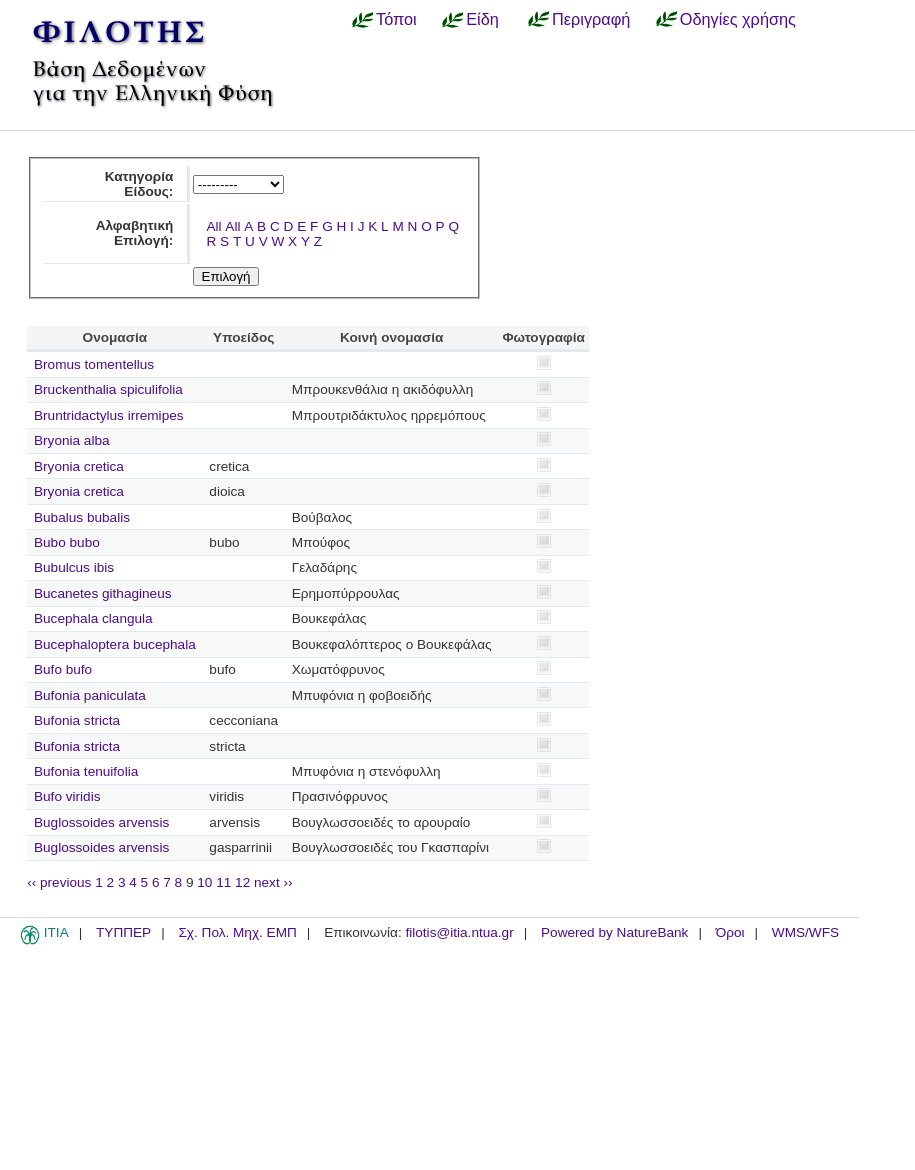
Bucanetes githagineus (103, 593)
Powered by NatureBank (614, 932)
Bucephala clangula (93, 618)
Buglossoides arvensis (101, 822)
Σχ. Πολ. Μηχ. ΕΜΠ (237, 932)
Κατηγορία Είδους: (139, 184)
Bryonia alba (72, 440)
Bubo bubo (67, 542)
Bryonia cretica (79, 466)
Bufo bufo (63, 669)
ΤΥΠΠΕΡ (123, 932)
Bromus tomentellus (94, 364)
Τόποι (396, 19)
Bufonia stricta (77, 720)
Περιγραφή (591, 19)
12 (242, 882)
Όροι (730, 932)
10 (204, 882)
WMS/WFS (805, 932)
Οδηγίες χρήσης (738, 19)
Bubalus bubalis (82, 517)
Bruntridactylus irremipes (109, 415)
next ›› (273, 882)
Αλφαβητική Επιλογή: (135, 233)
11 (223, 882)
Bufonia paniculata (90, 695)
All (213, 226)
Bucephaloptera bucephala (115, 644)
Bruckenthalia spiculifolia (108, 389)
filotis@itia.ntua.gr (459, 932)
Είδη (482, 19)
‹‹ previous (59, 882)
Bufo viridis (67, 796)
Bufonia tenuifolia (86, 771)
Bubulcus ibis (74, 567)
